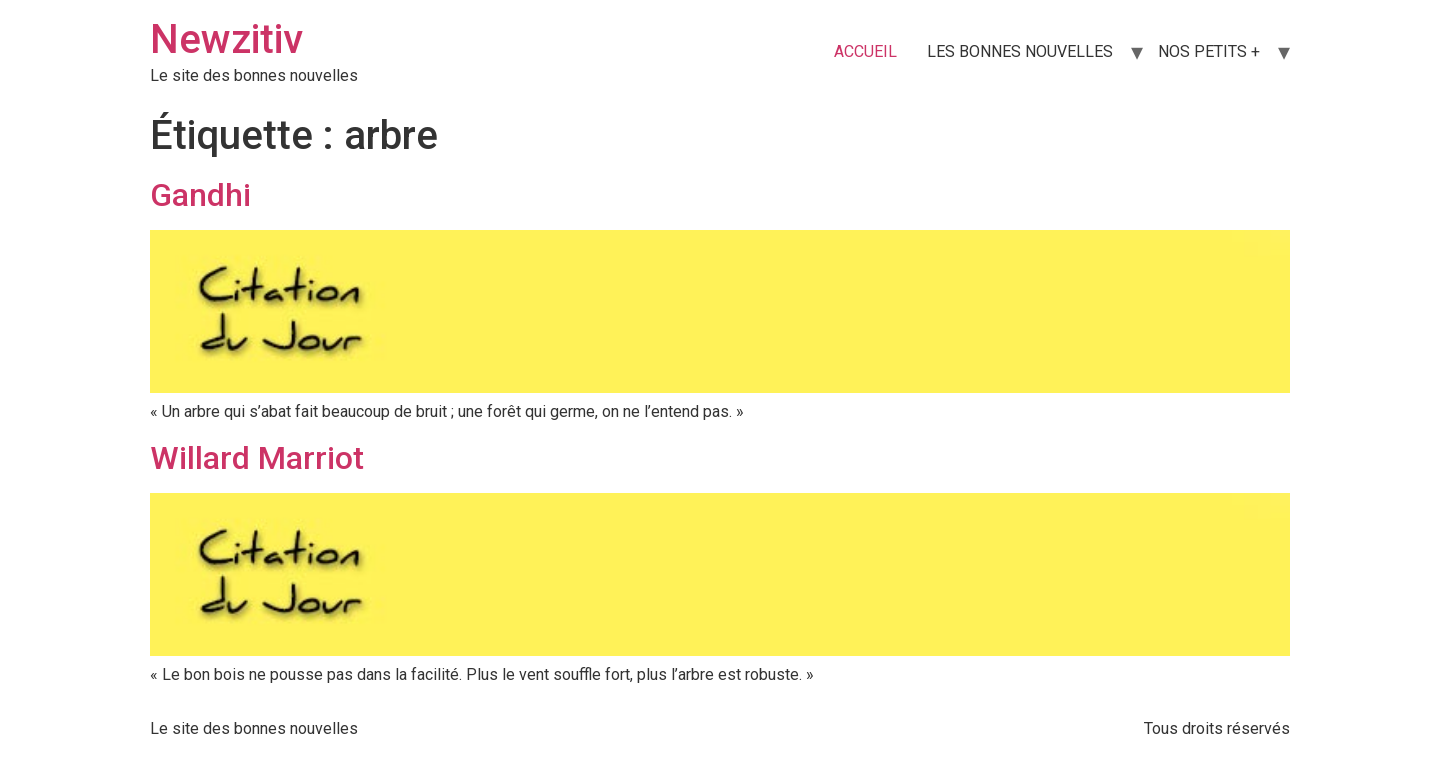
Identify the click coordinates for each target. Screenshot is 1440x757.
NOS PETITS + (1209, 51)
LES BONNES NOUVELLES (1020, 51)
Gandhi (200, 195)
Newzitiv (226, 39)
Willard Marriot (257, 458)
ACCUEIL (865, 51)
